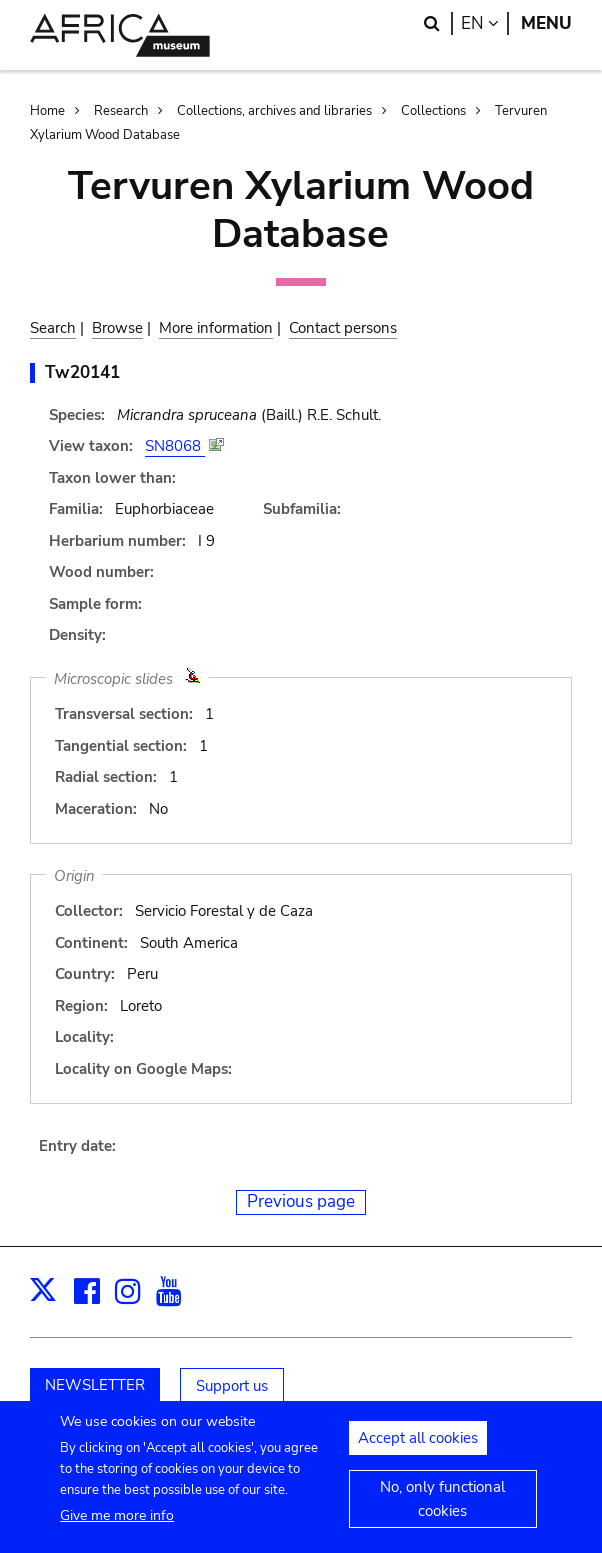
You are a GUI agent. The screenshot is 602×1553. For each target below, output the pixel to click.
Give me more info (117, 1525)
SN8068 (175, 446)
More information (216, 328)
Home (47, 111)
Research (121, 111)
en (485, 23)
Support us (232, 1386)
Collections (433, 111)
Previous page (301, 1201)
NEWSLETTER (95, 1385)
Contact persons (343, 328)
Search (53, 328)
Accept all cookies (418, 1448)
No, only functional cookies (442, 1509)
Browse (117, 328)
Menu (546, 23)
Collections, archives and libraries (274, 111)
